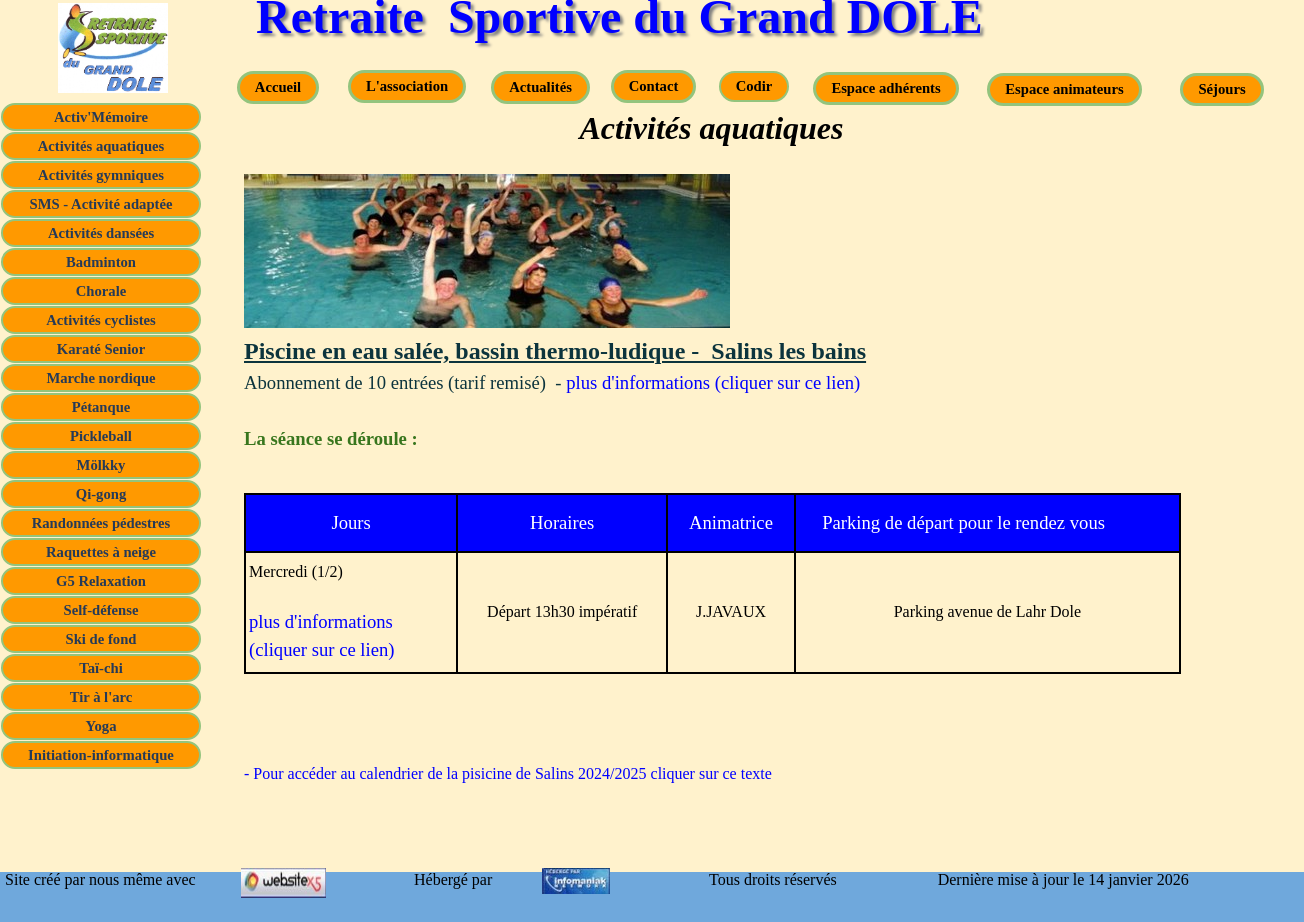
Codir (754, 86)
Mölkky (101, 465)
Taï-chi (100, 668)
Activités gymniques (101, 175)
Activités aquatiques (101, 146)
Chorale (101, 291)
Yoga (101, 726)
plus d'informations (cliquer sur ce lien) (713, 382)
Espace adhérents (885, 88)
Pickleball (101, 436)
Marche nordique (100, 378)
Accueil (278, 87)
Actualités (540, 87)
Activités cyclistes (100, 320)
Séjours (1221, 89)
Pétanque (101, 407)
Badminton (101, 262)
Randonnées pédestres (101, 523)
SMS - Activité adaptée (101, 204)
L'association (407, 86)
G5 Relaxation (101, 581)
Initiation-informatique (101, 755)
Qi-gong (101, 494)
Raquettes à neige (101, 552)
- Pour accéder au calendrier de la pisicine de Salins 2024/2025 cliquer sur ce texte (508, 773)
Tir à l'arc (101, 697)
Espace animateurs (1064, 89)
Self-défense (101, 610)
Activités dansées (101, 233)
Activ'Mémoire (101, 117)
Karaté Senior (101, 349)
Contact (654, 86)
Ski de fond (101, 639)
